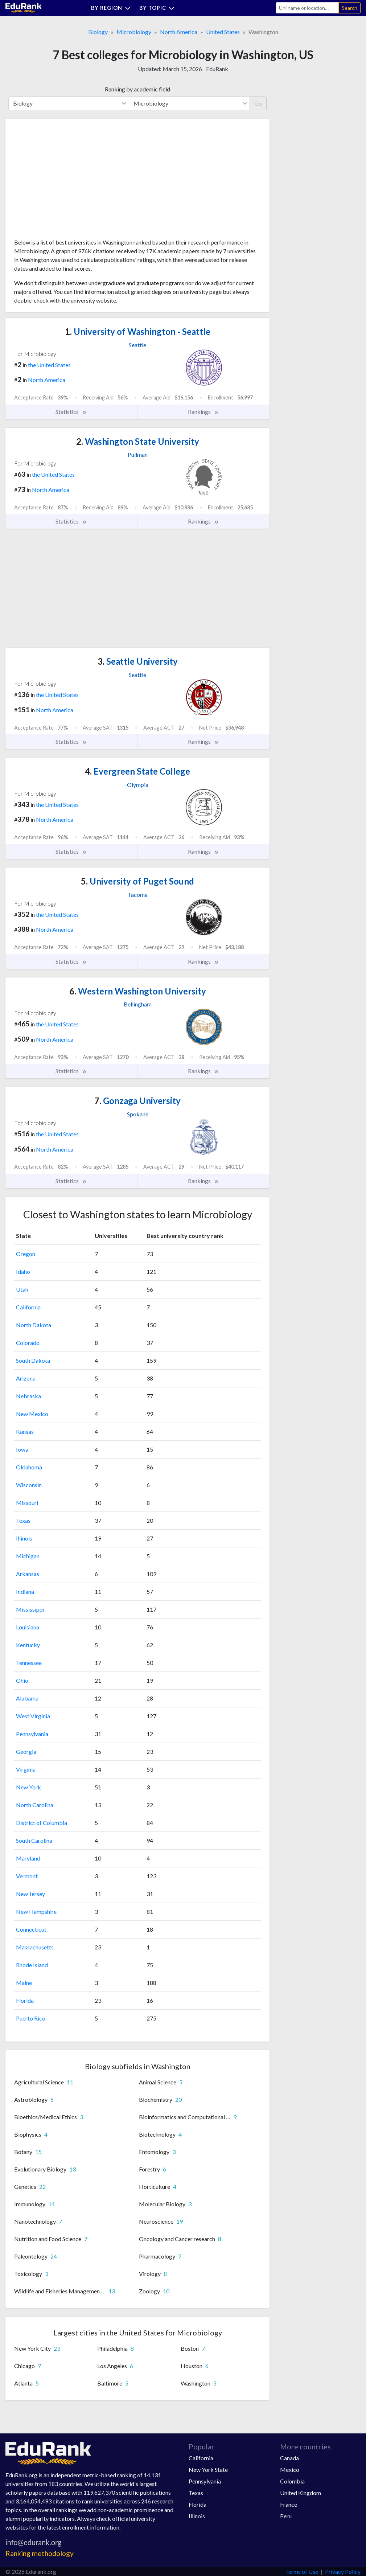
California (28, 1307)
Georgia (26, 1751)
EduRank (217, 68)
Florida (25, 2000)
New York (28, 1787)
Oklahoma (29, 1467)
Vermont (27, 1875)
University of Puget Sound (137, 881)
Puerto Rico (30, 2018)
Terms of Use (301, 2571)
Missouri (27, 1502)
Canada (289, 2457)
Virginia (26, 1769)
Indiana (25, 1591)
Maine (24, 1982)
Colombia (292, 2481)
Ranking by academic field (137, 89)
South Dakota (33, 1360)
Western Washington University (137, 991)
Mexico (289, 2469)
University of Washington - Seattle (137, 331)
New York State (208, 2469)
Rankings (203, 411)
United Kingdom (300, 2492)
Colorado (28, 1342)
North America (178, 31)
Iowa (22, 1449)
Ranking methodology (39, 2553)
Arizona (26, 1378)
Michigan (28, 1555)
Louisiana (27, 1627)
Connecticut (31, 1929)
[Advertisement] (68, 181)
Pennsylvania (32, 1733)
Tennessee (29, 1662)
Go (258, 103)
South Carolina (34, 1840)
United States (223, 31)
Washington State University (137, 441)
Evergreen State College (137, 771)
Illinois (24, 1538)
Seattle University (138, 661)
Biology (98, 31)
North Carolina (34, 1804)
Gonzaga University (137, 1100)
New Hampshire (36, 1911)
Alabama (27, 1698)
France (288, 2504)
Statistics (71, 411)
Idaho (23, 1271)
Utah (22, 1289)
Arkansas (27, 1573)
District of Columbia (41, 1822)
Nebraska (28, 1395)
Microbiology (133, 31)
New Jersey (30, 1893)
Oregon (25, 1253)
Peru (286, 2516)
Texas (23, 1520)
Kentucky (28, 1644)
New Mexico (32, 1413)
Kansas (25, 1431)
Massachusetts (35, 1947)
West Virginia (33, 1715)
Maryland (28, 1858)
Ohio (22, 1680)
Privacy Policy (343, 2571)
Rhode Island (32, 1964)
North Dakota (33, 1324)
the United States (49, 364)
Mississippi (30, 1609)
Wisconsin (29, 1484)
